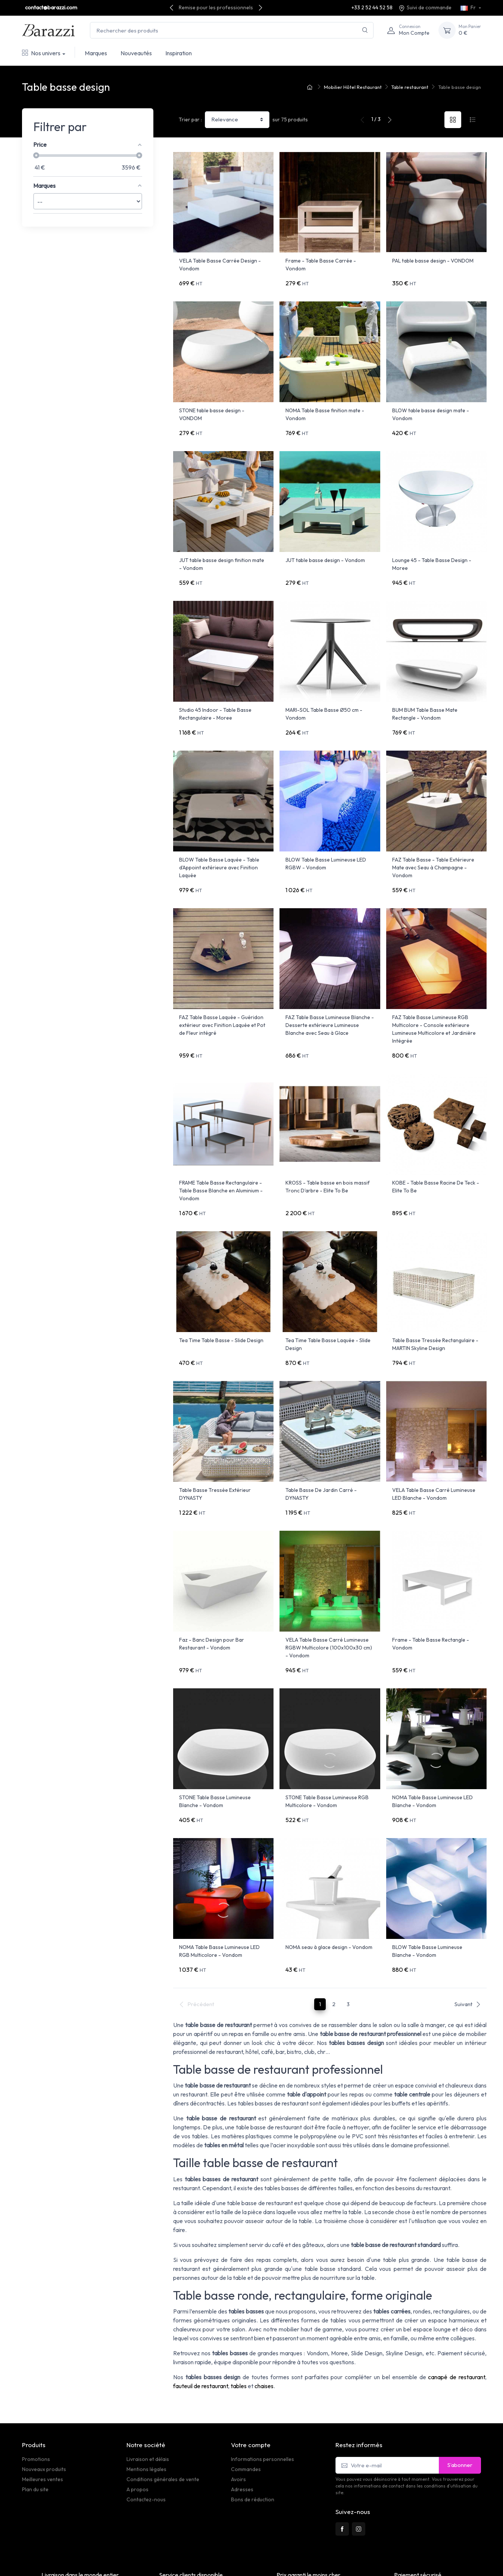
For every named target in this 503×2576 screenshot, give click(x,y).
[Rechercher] (365, 30)
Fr (468, 7)
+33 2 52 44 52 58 (372, 7)
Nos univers (41, 53)
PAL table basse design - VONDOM (433, 260)
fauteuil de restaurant (200, 2324)
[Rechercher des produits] (232, 30)
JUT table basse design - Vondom (325, 549)
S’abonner (459, 2404)
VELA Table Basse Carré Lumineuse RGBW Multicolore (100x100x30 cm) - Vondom (328, 1601)
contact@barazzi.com (51, 7)
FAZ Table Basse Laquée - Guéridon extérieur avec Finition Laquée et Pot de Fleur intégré (222, 999)
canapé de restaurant (456, 2315)
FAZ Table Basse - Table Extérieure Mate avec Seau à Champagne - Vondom (433, 847)
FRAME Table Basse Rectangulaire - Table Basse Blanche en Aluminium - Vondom (221, 1160)
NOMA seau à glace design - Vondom (328, 1890)
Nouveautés (136, 53)
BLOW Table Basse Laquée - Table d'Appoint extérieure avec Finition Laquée (219, 847)
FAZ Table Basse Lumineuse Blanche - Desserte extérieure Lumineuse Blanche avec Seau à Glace (329, 999)
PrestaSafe (107, 2558)
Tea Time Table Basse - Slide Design (221, 1304)
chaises (264, 2324)
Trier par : (190, 119)
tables (239, 2324)
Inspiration (178, 53)
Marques (96, 53)
